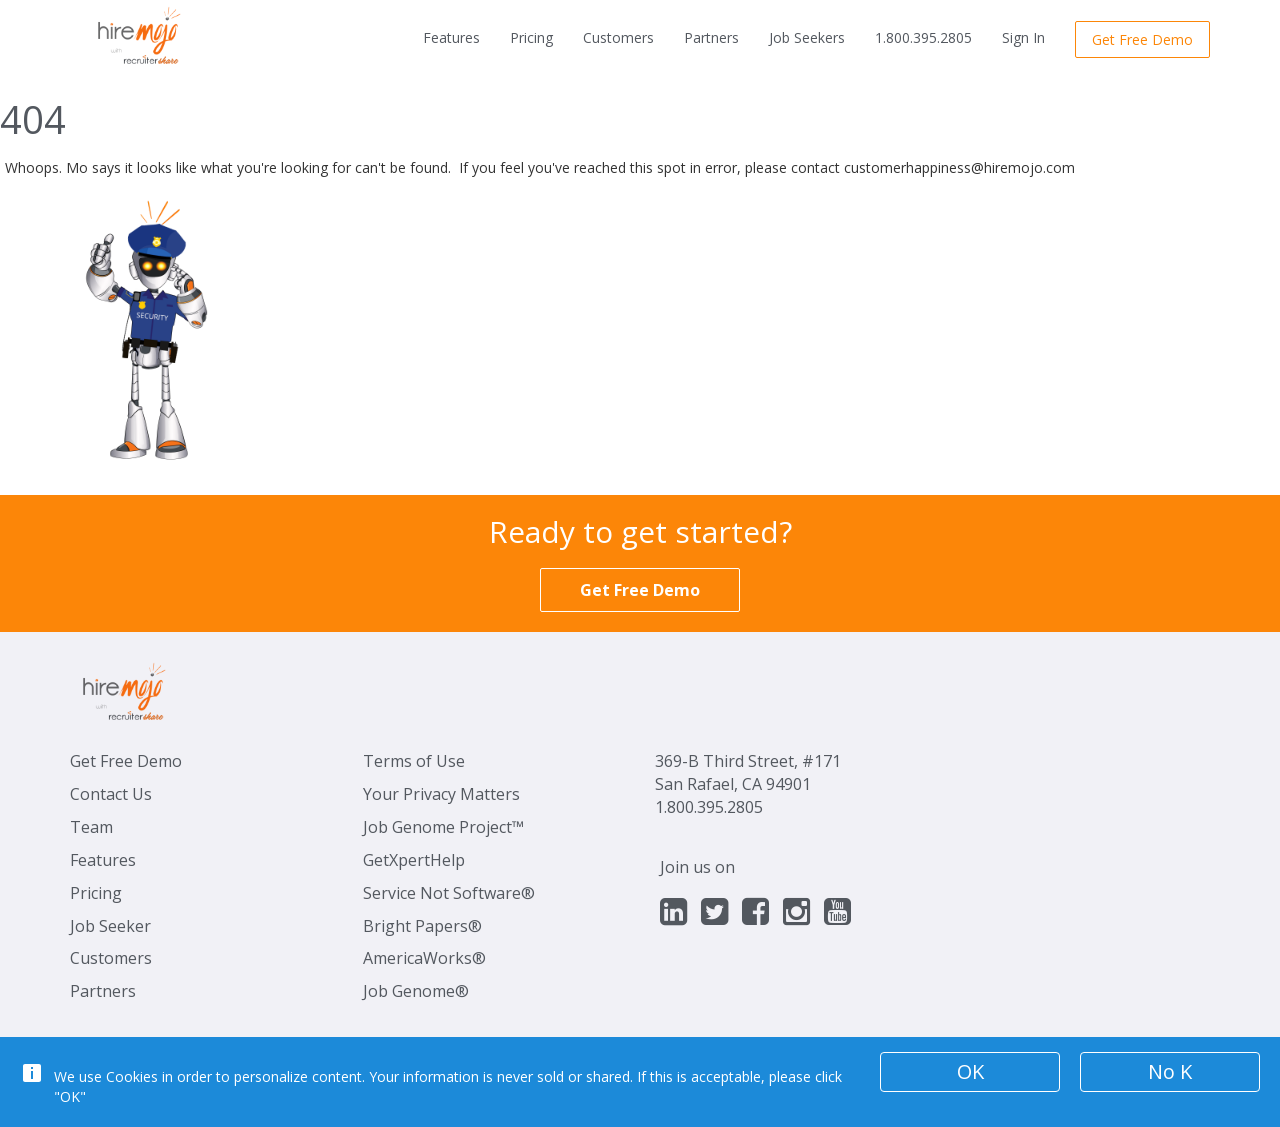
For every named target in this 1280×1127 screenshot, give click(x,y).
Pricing (531, 37)
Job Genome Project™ (443, 827)
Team (91, 827)
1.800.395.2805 (923, 37)
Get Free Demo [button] (1142, 39)
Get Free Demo (126, 761)
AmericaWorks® (424, 958)
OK (970, 1071)
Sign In (1023, 37)
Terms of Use (414, 761)
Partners (711, 37)
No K (1170, 1071)
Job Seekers (807, 37)
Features (451, 37)
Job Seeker (110, 926)
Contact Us (111, 794)
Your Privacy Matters (441, 794)
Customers (618, 37)
